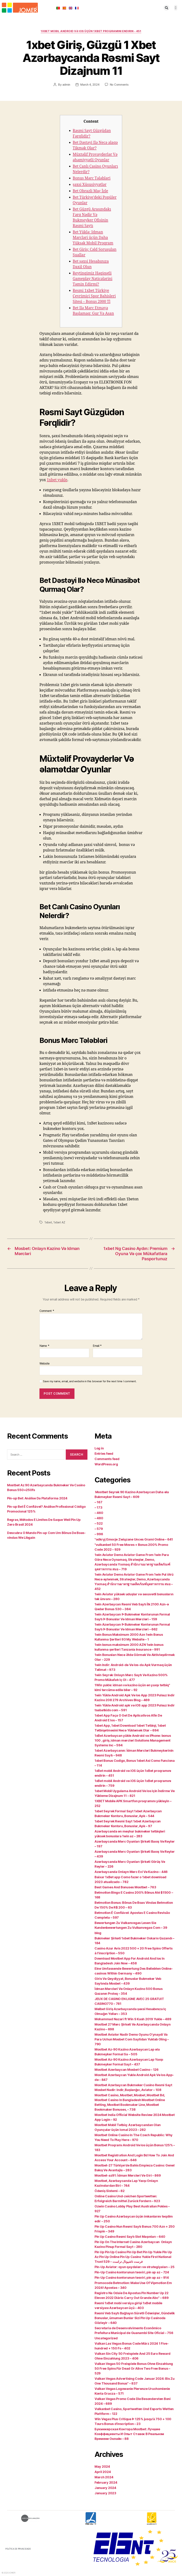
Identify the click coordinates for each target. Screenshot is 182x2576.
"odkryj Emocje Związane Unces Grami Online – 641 (134, 1539)
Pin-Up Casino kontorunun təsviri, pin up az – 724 (132, 2272)
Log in (99, 1448)
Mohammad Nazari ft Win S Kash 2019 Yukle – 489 (133, 2019)
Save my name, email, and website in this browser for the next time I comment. (89, 1381)
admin (66, 84)
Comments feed (107, 1459)
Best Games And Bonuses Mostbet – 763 (125, 1887)
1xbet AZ (59, 1222)
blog (98, 1933)
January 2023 (105, 2493)
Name (44, 1345)
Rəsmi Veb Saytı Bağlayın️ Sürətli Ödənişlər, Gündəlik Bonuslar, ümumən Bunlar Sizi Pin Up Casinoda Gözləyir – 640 (135, 2318)
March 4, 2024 (90, 84)
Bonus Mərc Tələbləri (91, 178)
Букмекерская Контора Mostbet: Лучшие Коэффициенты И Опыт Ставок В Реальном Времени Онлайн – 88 (129, 2434)
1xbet (48, 1222)
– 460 (99, 1513)
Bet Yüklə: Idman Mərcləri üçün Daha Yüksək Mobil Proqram (93, 238)
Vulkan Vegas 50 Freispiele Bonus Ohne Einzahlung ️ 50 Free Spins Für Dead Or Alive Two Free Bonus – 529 (134, 2368)
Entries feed (104, 1453)
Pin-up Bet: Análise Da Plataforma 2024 (37, 1498)
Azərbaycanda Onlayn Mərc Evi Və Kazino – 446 (131, 1872)
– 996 (99, 1534)
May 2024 (102, 2466)
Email (97, 1345)
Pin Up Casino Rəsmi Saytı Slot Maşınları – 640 (130, 2236)
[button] (166, 8)
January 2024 (105, 2488)
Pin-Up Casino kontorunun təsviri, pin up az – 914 (132, 2277)
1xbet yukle (57, 480)
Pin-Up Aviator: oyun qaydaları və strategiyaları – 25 (135, 2267)
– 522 (99, 1523)
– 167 (98, 1502)
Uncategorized (106, 2338)
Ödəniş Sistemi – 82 (110, 2191)
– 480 (99, 1518)
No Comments (119, 84)
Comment (46, 1311)
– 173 (98, 1507)
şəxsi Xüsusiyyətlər (89, 184)
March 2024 (104, 2477)
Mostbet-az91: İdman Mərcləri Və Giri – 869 (128, 2175)
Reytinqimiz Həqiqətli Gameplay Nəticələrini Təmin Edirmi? (92, 279)
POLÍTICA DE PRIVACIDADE (18, 2549)
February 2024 (106, 2482)
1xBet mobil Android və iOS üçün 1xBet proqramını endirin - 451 (91, 31)
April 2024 (103, 2472)
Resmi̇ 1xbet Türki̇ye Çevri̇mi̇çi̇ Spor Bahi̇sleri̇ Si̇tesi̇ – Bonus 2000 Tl (94, 296)
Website (44, 1363)
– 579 (99, 1529)
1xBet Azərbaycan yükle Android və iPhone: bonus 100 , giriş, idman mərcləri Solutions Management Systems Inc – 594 (133, 1740)
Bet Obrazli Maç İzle (90, 191)
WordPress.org (106, 1464)
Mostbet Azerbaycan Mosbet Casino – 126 (127, 2069)
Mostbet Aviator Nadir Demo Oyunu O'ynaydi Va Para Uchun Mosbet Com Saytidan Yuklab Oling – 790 (132, 2039)
